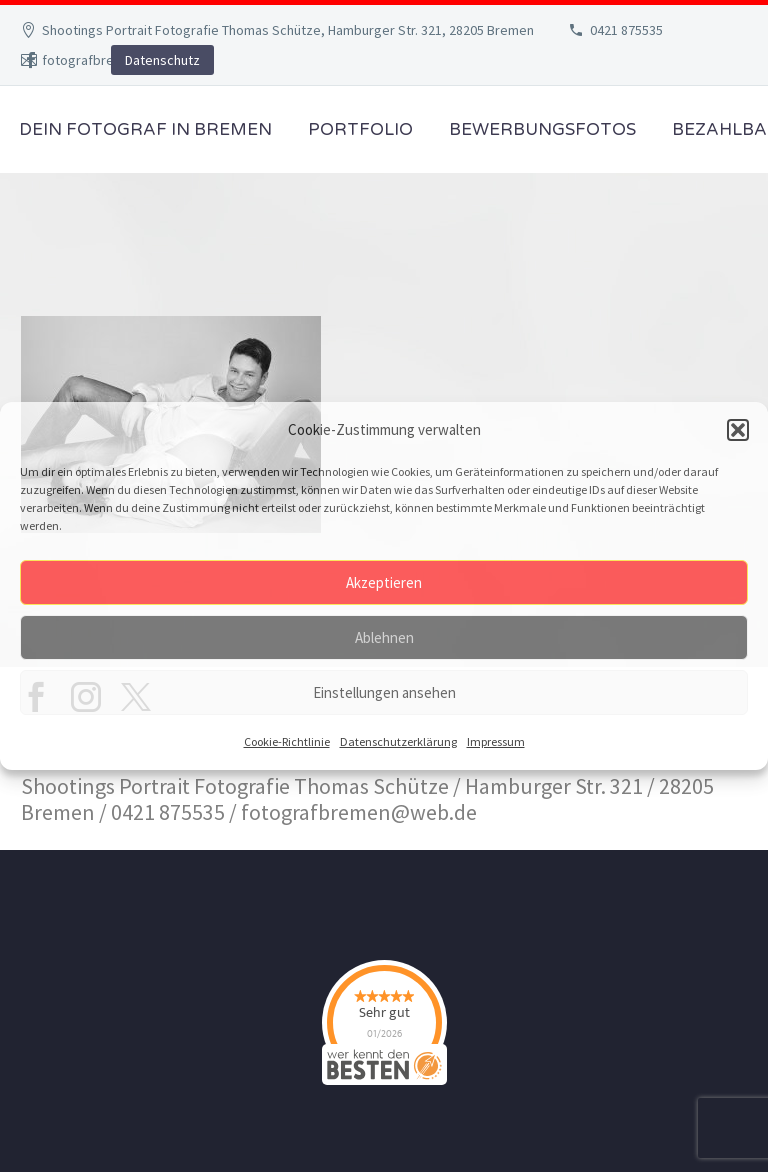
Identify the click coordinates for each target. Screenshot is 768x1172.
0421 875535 (626, 30)
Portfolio (360, 129)
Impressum (496, 741)
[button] (738, 430)
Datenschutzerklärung (398, 741)
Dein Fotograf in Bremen (145, 129)
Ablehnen (384, 637)
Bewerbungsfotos (542, 129)
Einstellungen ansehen (384, 692)
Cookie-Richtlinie (287, 741)
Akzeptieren (384, 582)
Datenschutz (162, 60)
